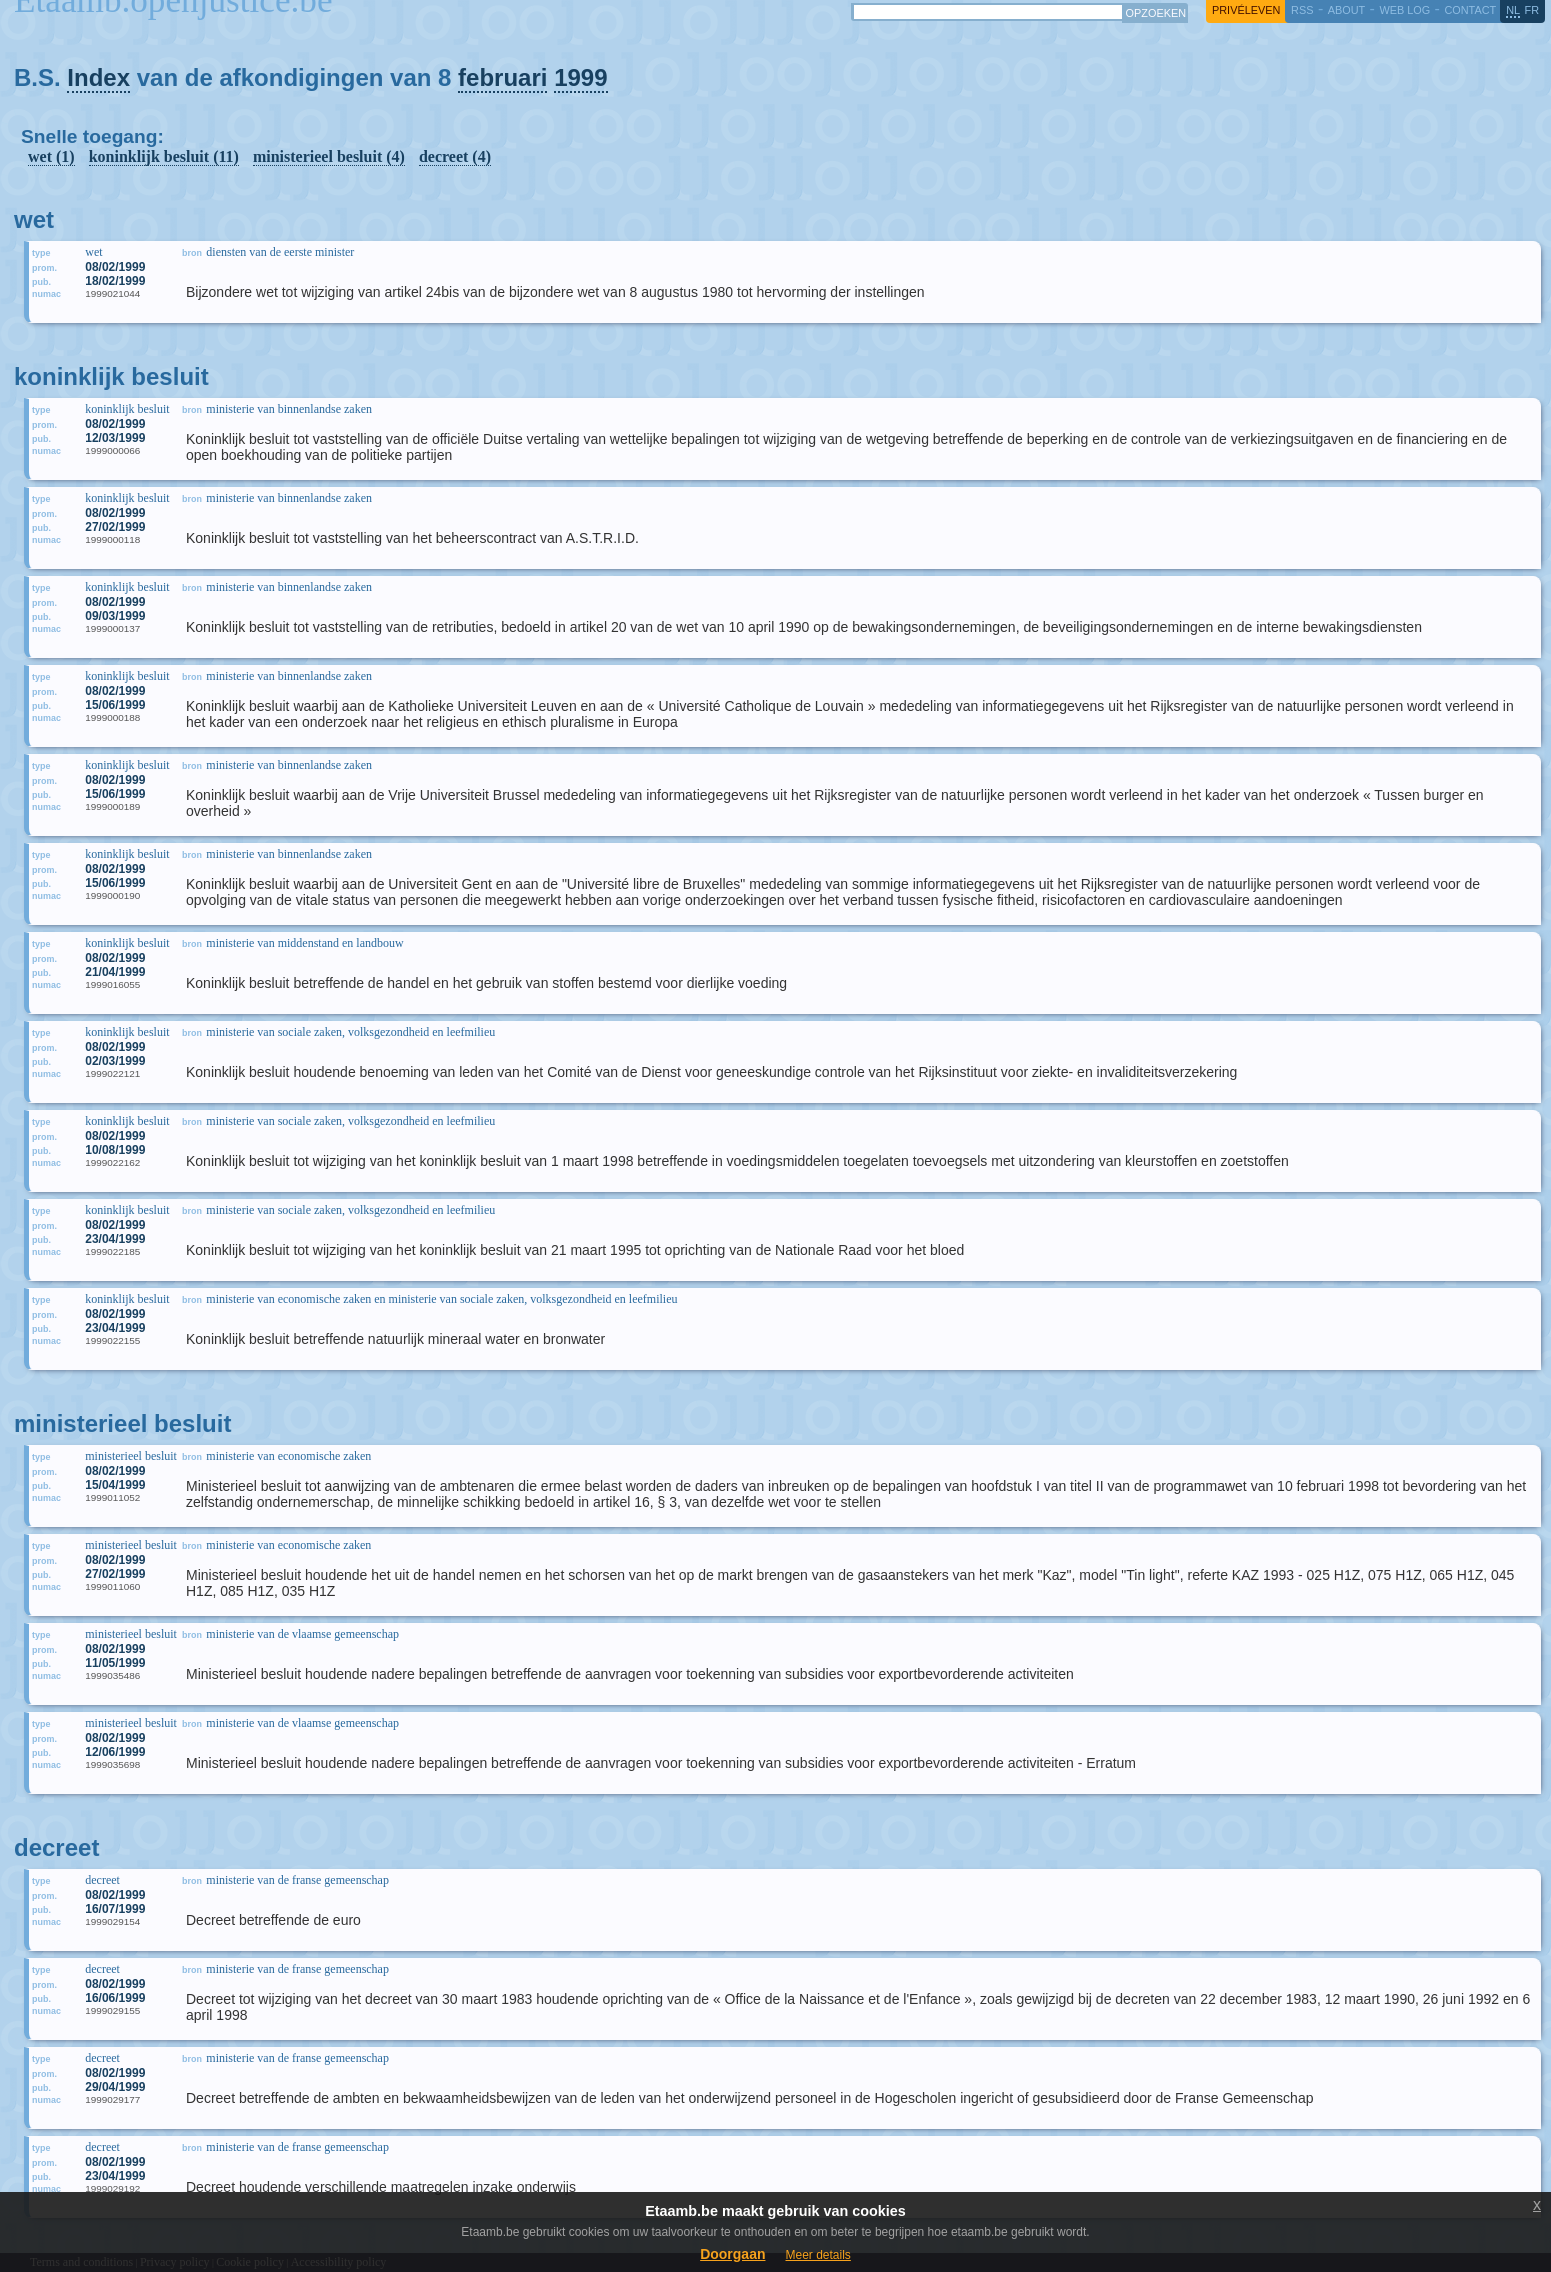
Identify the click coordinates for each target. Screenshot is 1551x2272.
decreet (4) (455, 156)
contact (1470, 10)
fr (1532, 10)
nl (1513, 10)
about (1346, 10)
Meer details (817, 2255)
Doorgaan (732, 2254)
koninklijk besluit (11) (164, 156)
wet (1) (51, 156)
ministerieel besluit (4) (329, 156)
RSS (1302, 10)
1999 (580, 77)
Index (98, 77)
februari (502, 77)
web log (1404, 10)
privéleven (1246, 10)
